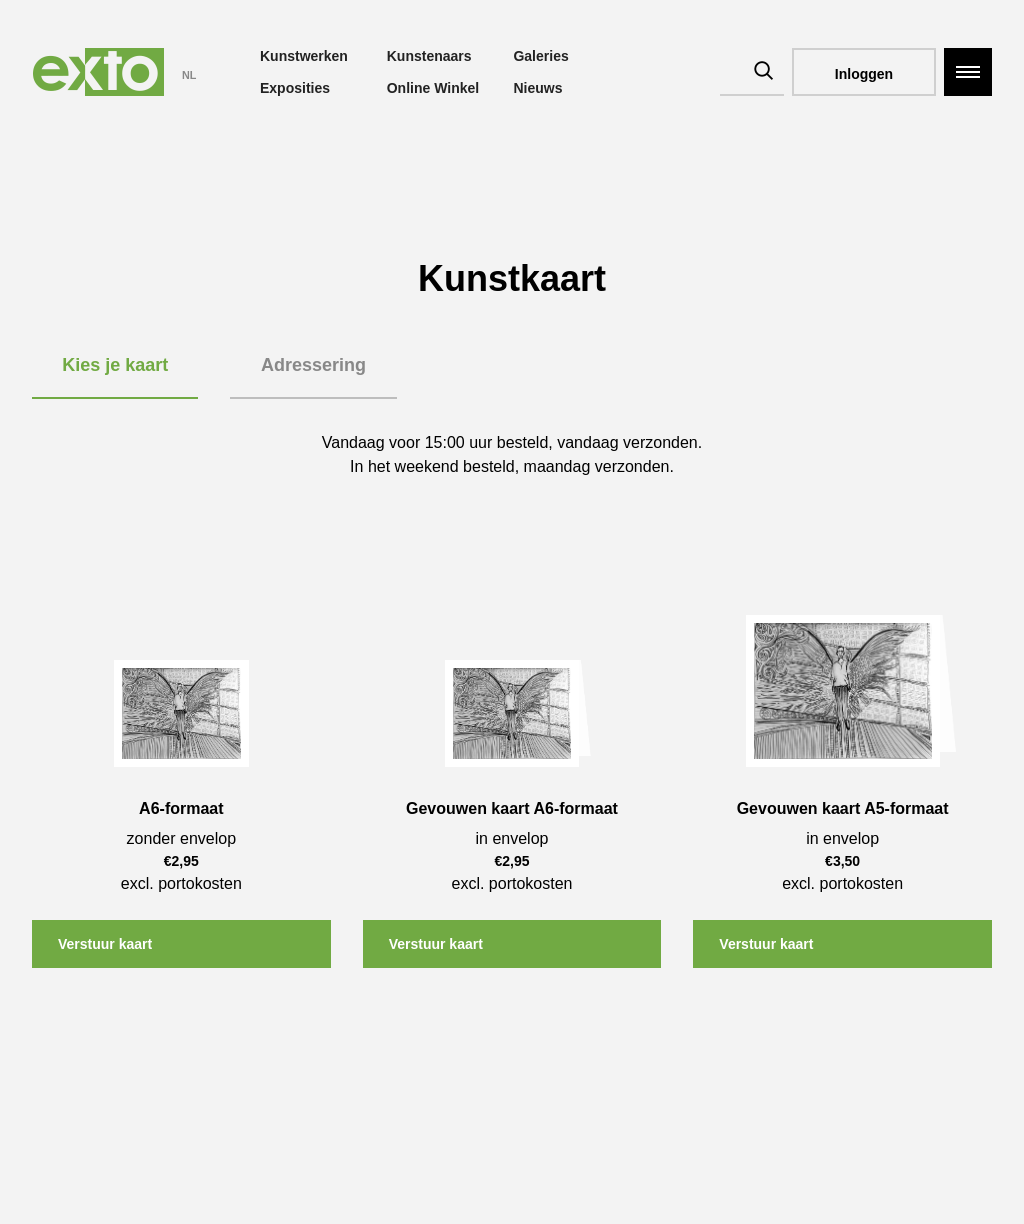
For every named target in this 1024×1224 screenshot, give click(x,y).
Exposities (295, 88)
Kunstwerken (304, 56)
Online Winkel (433, 88)
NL (189, 75)
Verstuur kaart (105, 944)
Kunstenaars (429, 56)
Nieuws (537, 88)
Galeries (540, 56)
